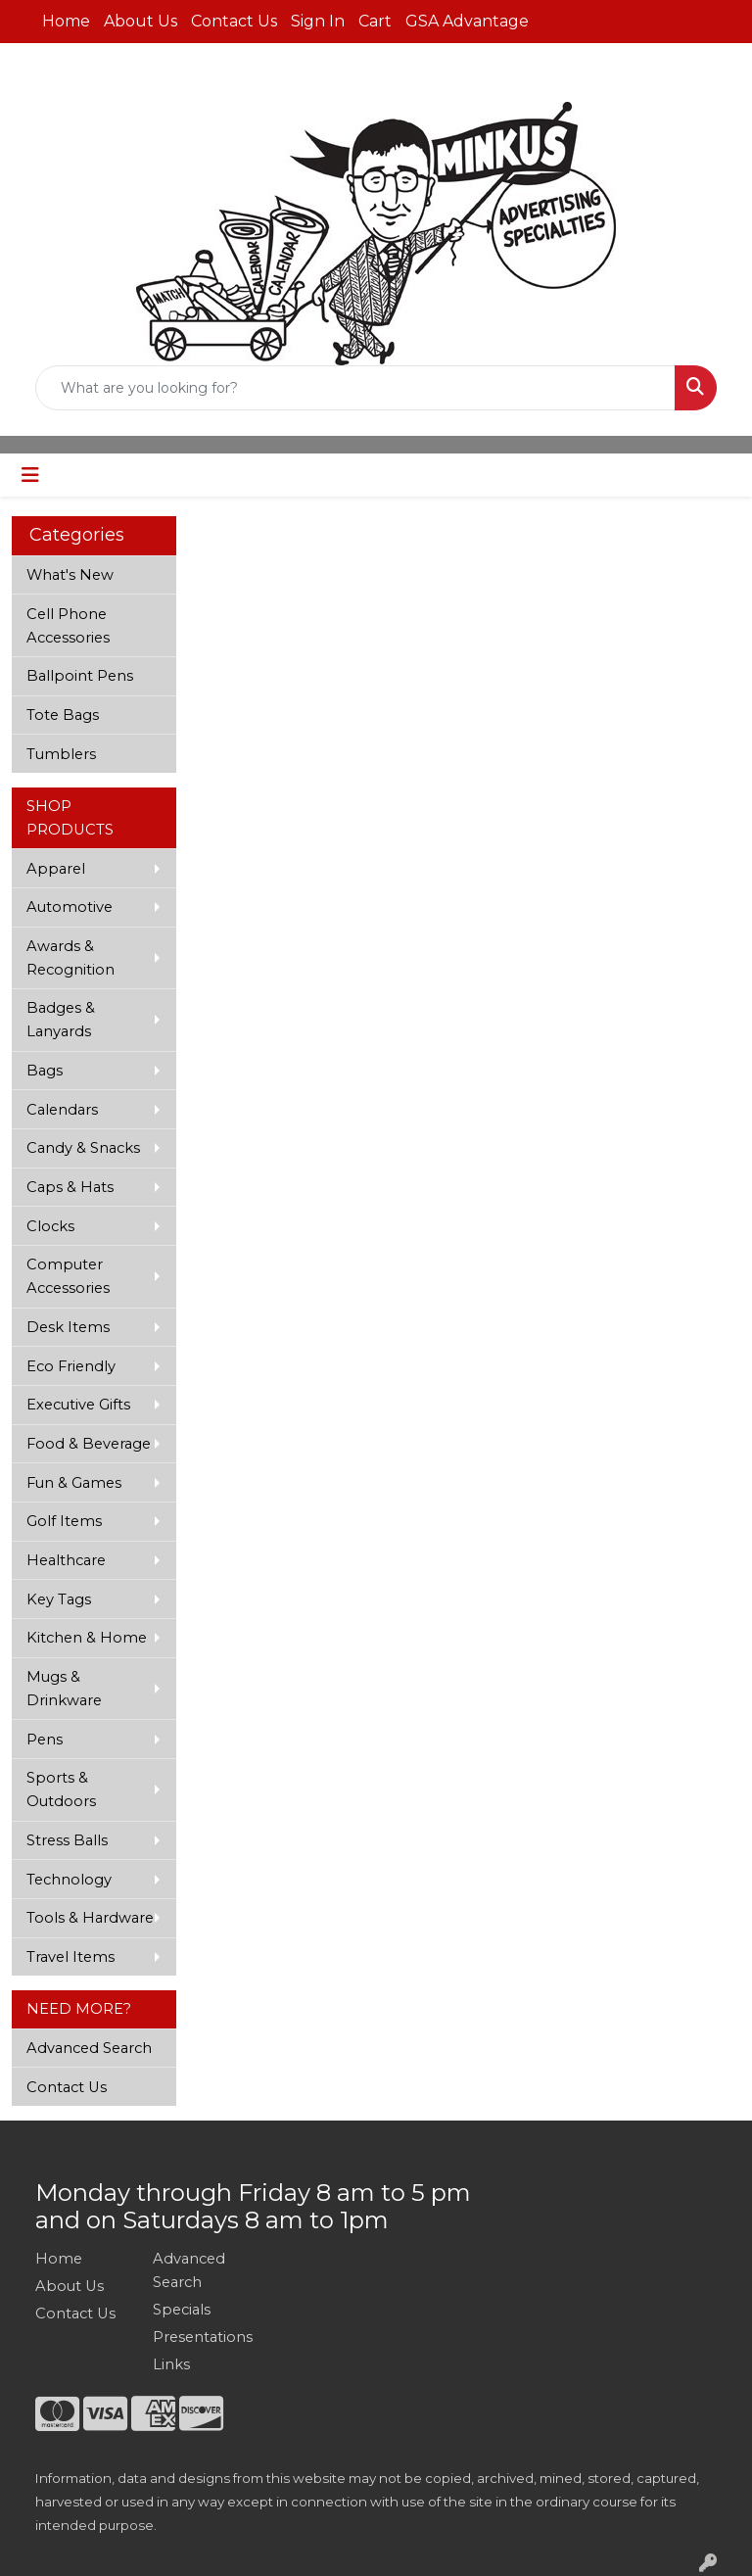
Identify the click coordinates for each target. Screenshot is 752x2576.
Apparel (55, 869)
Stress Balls (67, 1840)
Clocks (50, 1226)
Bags (44, 1070)
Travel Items (70, 1957)
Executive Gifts (78, 1404)
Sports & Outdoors (61, 1789)
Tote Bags (62, 715)
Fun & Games (73, 1483)
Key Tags (58, 1599)
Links (171, 2364)
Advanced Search (89, 2048)
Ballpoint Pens (79, 676)
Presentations (200, 2337)
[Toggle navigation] (30, 475)
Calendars (62, 1110)
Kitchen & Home (86, 1637)
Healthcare (66, 1560)
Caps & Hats (70, 1187)
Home (66, 21)
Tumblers (61, 754)
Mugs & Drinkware (64, 1688)
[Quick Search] (355, 387)
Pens (44, 1739)
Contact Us (234, 21)
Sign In (318, 21)
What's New (70, 575)
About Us (140, 21)
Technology (69, 1879)
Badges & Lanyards (60, 1019)
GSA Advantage (467, 21)
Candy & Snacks (83, 1148)
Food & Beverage (88, 1444)
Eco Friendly (71, 1366)
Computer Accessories (68, 1276)
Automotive (69, 907)
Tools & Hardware (90, 1918)
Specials (182, 2309)
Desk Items (68, 1327)
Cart (375, 21)
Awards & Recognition (70, 957)
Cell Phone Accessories (68, 625)
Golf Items (64, 1521)
